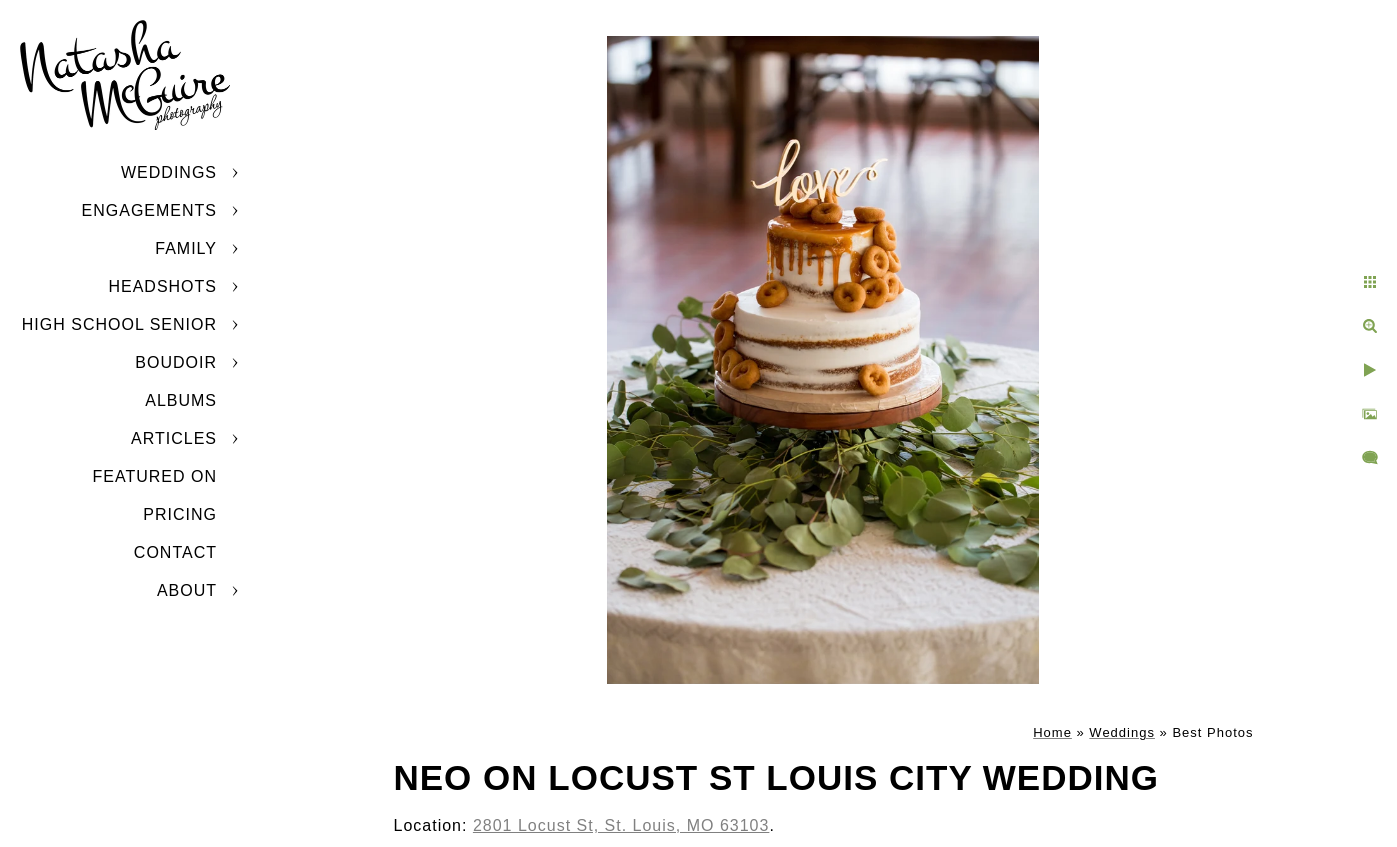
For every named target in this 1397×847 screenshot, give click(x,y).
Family (186, 248)
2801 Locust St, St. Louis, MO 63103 (621, 825)
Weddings (169, 172)
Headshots (162, 286)
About (187, 590)
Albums (181, 400)
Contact (175, 552)
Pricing (180, 514)
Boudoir (176, 362)
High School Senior (119, 324)
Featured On (155, 476)
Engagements (149, 210)
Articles (174, 438)
